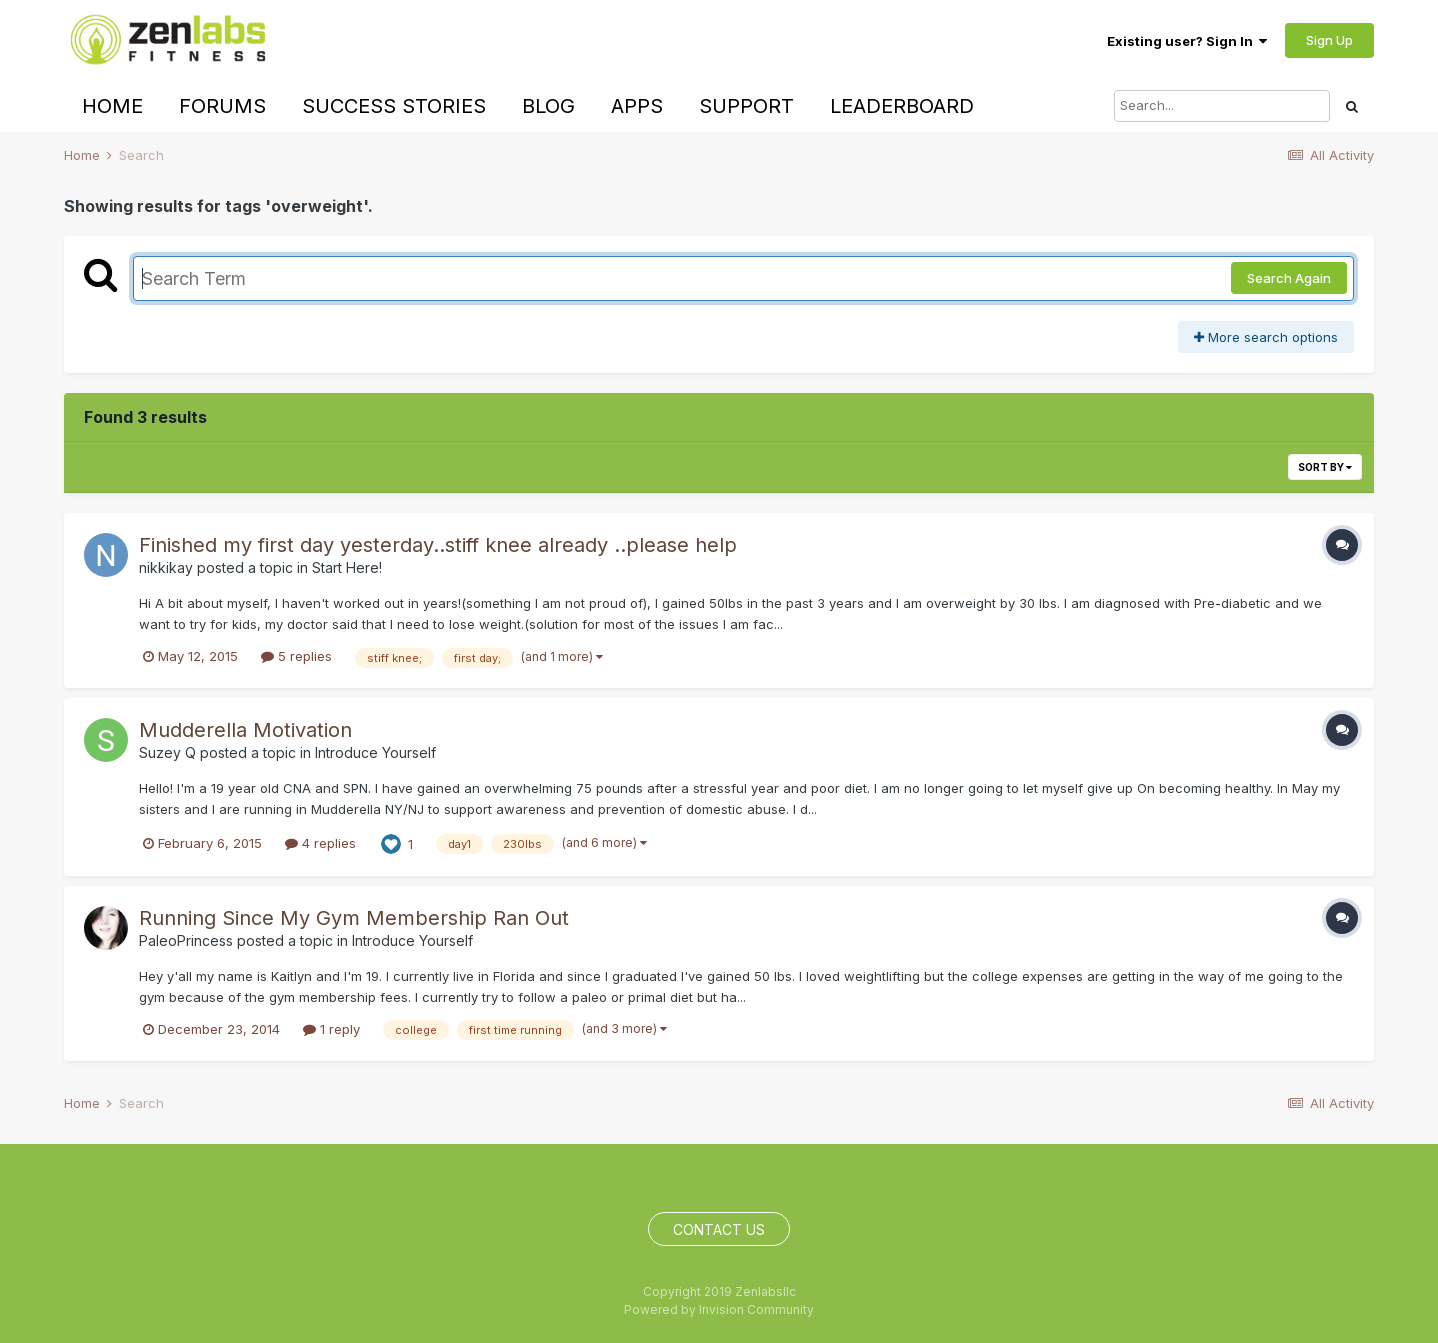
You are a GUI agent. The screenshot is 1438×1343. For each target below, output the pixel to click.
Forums (222, 106)
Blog (548, 106)
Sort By (1325, 467)
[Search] (1222, 106)
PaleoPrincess (186, 940)
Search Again (1289, 278)
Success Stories (394, 106)
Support (746, 106)
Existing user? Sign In (1187, 41)
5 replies (296, 656)
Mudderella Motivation (245, 730)
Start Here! (347, 567)
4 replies (320, 843)
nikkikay (166, 567)
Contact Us (719, 1229)
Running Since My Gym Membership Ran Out (354, 918)
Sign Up (1329, 40)
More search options (1266, 337)
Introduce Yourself (375, 752)
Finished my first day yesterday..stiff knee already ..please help (438, 545)
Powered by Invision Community (719, 1309)
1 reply (331, 1029)
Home (112, 106)
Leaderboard (902, 106)
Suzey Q (167, 752)
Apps (637, 106)
